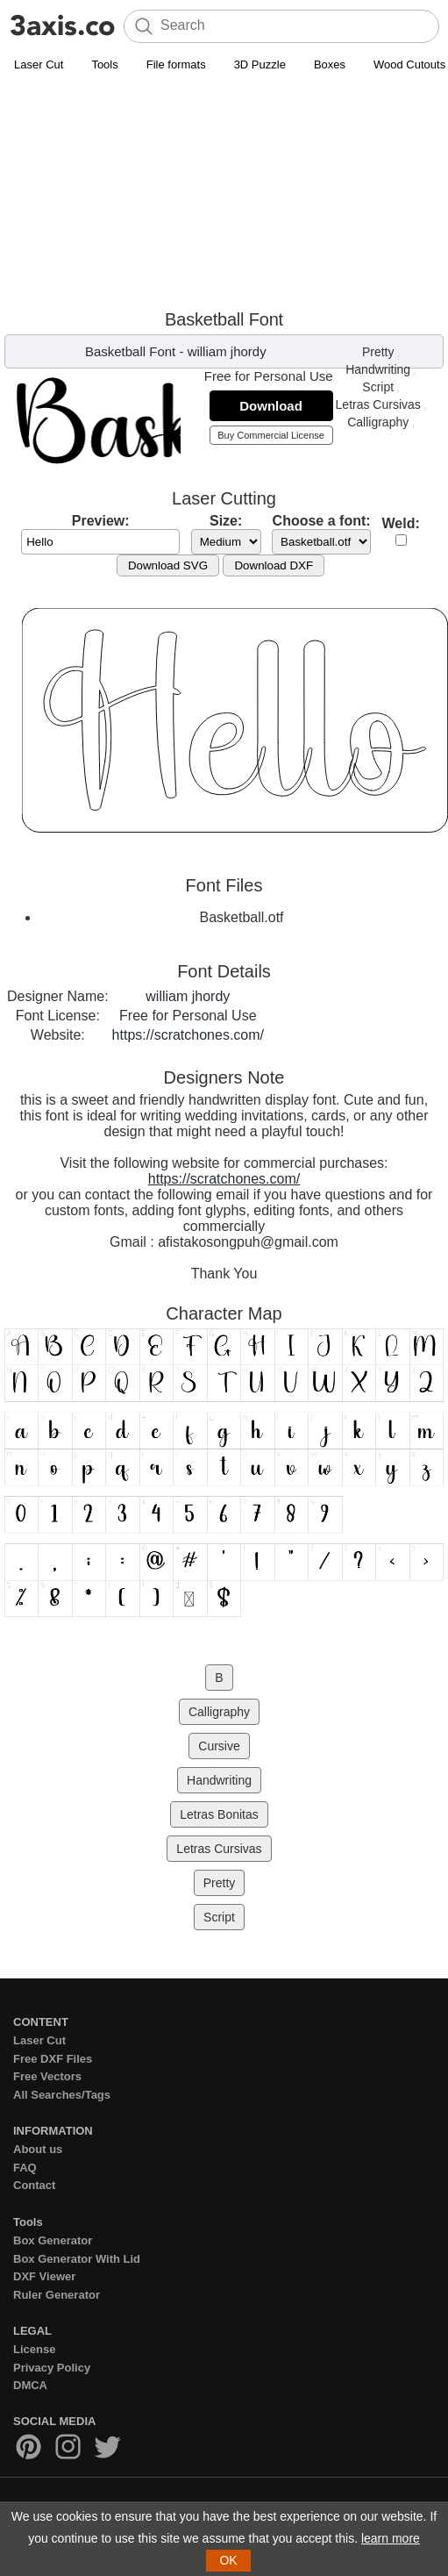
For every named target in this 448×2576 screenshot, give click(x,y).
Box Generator (52, 2240)
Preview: (101, 520)
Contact (34, 2185)
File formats (176, 64)
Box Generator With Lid (76, 2258)
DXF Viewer (44, 2276)
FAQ (25, 2167)
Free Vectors (47, 2076)
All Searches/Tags (61, 2094)
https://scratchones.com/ (188, 1034)
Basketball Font (130, 351)
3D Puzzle (260, 64)
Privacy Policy (51, 2367)
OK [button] (228, 2560)
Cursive (218, 1746)
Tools (104, 64)
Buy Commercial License (270, 435)
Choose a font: (322, 520)
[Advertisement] (165, 195)
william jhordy (227, 351)
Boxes (329, 64)
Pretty (378, 352)
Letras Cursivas (378, 404)
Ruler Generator (56, 2294)
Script (378, 387)
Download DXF (273, 565)
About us (37, 2149)
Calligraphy (378, 422)
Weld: (401, 523)
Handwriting (377, 369)
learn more (390, 2538)
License (34, 2349)
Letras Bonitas (219, 1814)
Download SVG (168, 565)
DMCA (30, 2385)
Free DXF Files (52, 2058)
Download (270, 405)
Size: (226, 520)
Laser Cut (38, 64)
